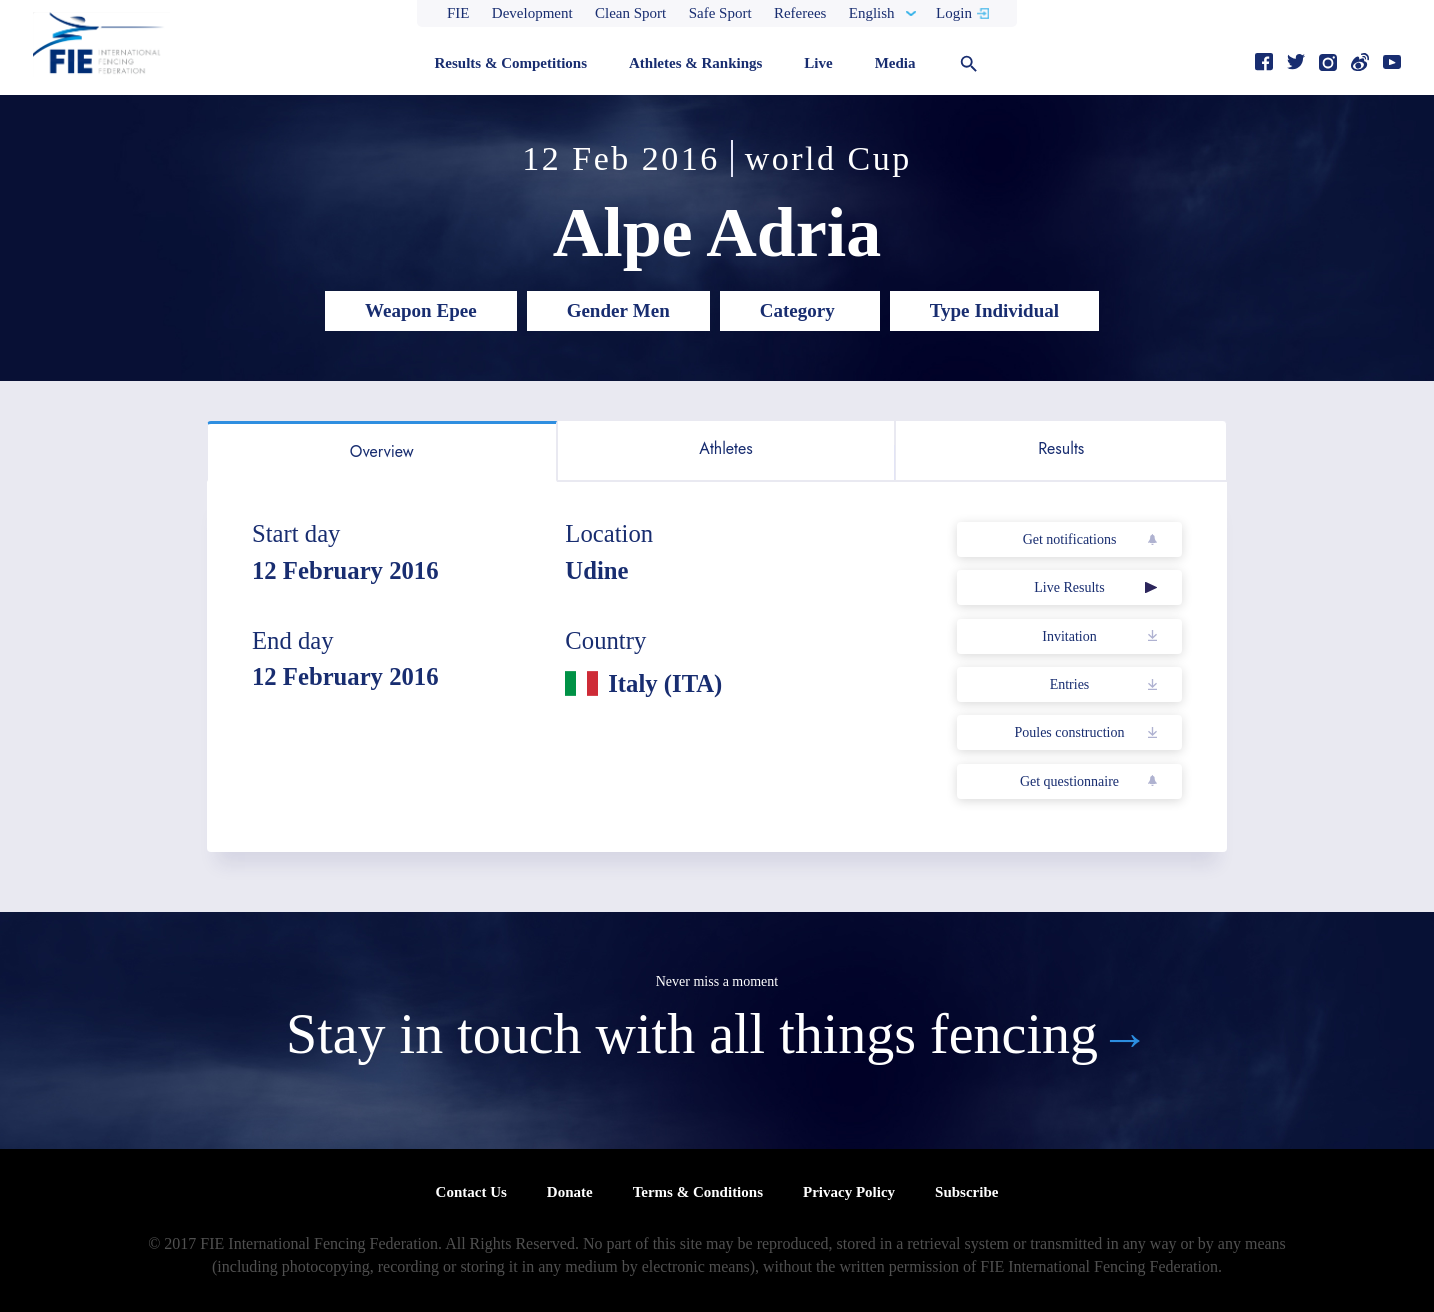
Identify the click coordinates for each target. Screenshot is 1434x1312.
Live (818, 63)
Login (954, 13)
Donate (570, 1192)
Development (532, 13)
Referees (800, 13)
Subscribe (966, 1192)
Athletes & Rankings (695, 63)
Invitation (1069, 636)
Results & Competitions (510, 63)
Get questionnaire (1069, 781)
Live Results (1069, 587)
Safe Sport (720, 13)
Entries (1070, 684)
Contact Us (471, 1192)
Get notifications (1070, 539)
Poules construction (1069, 732)
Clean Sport (630, 13)
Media (895, 63)
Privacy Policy (849, 1192)
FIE (458, 13)
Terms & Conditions (698, 1192)
